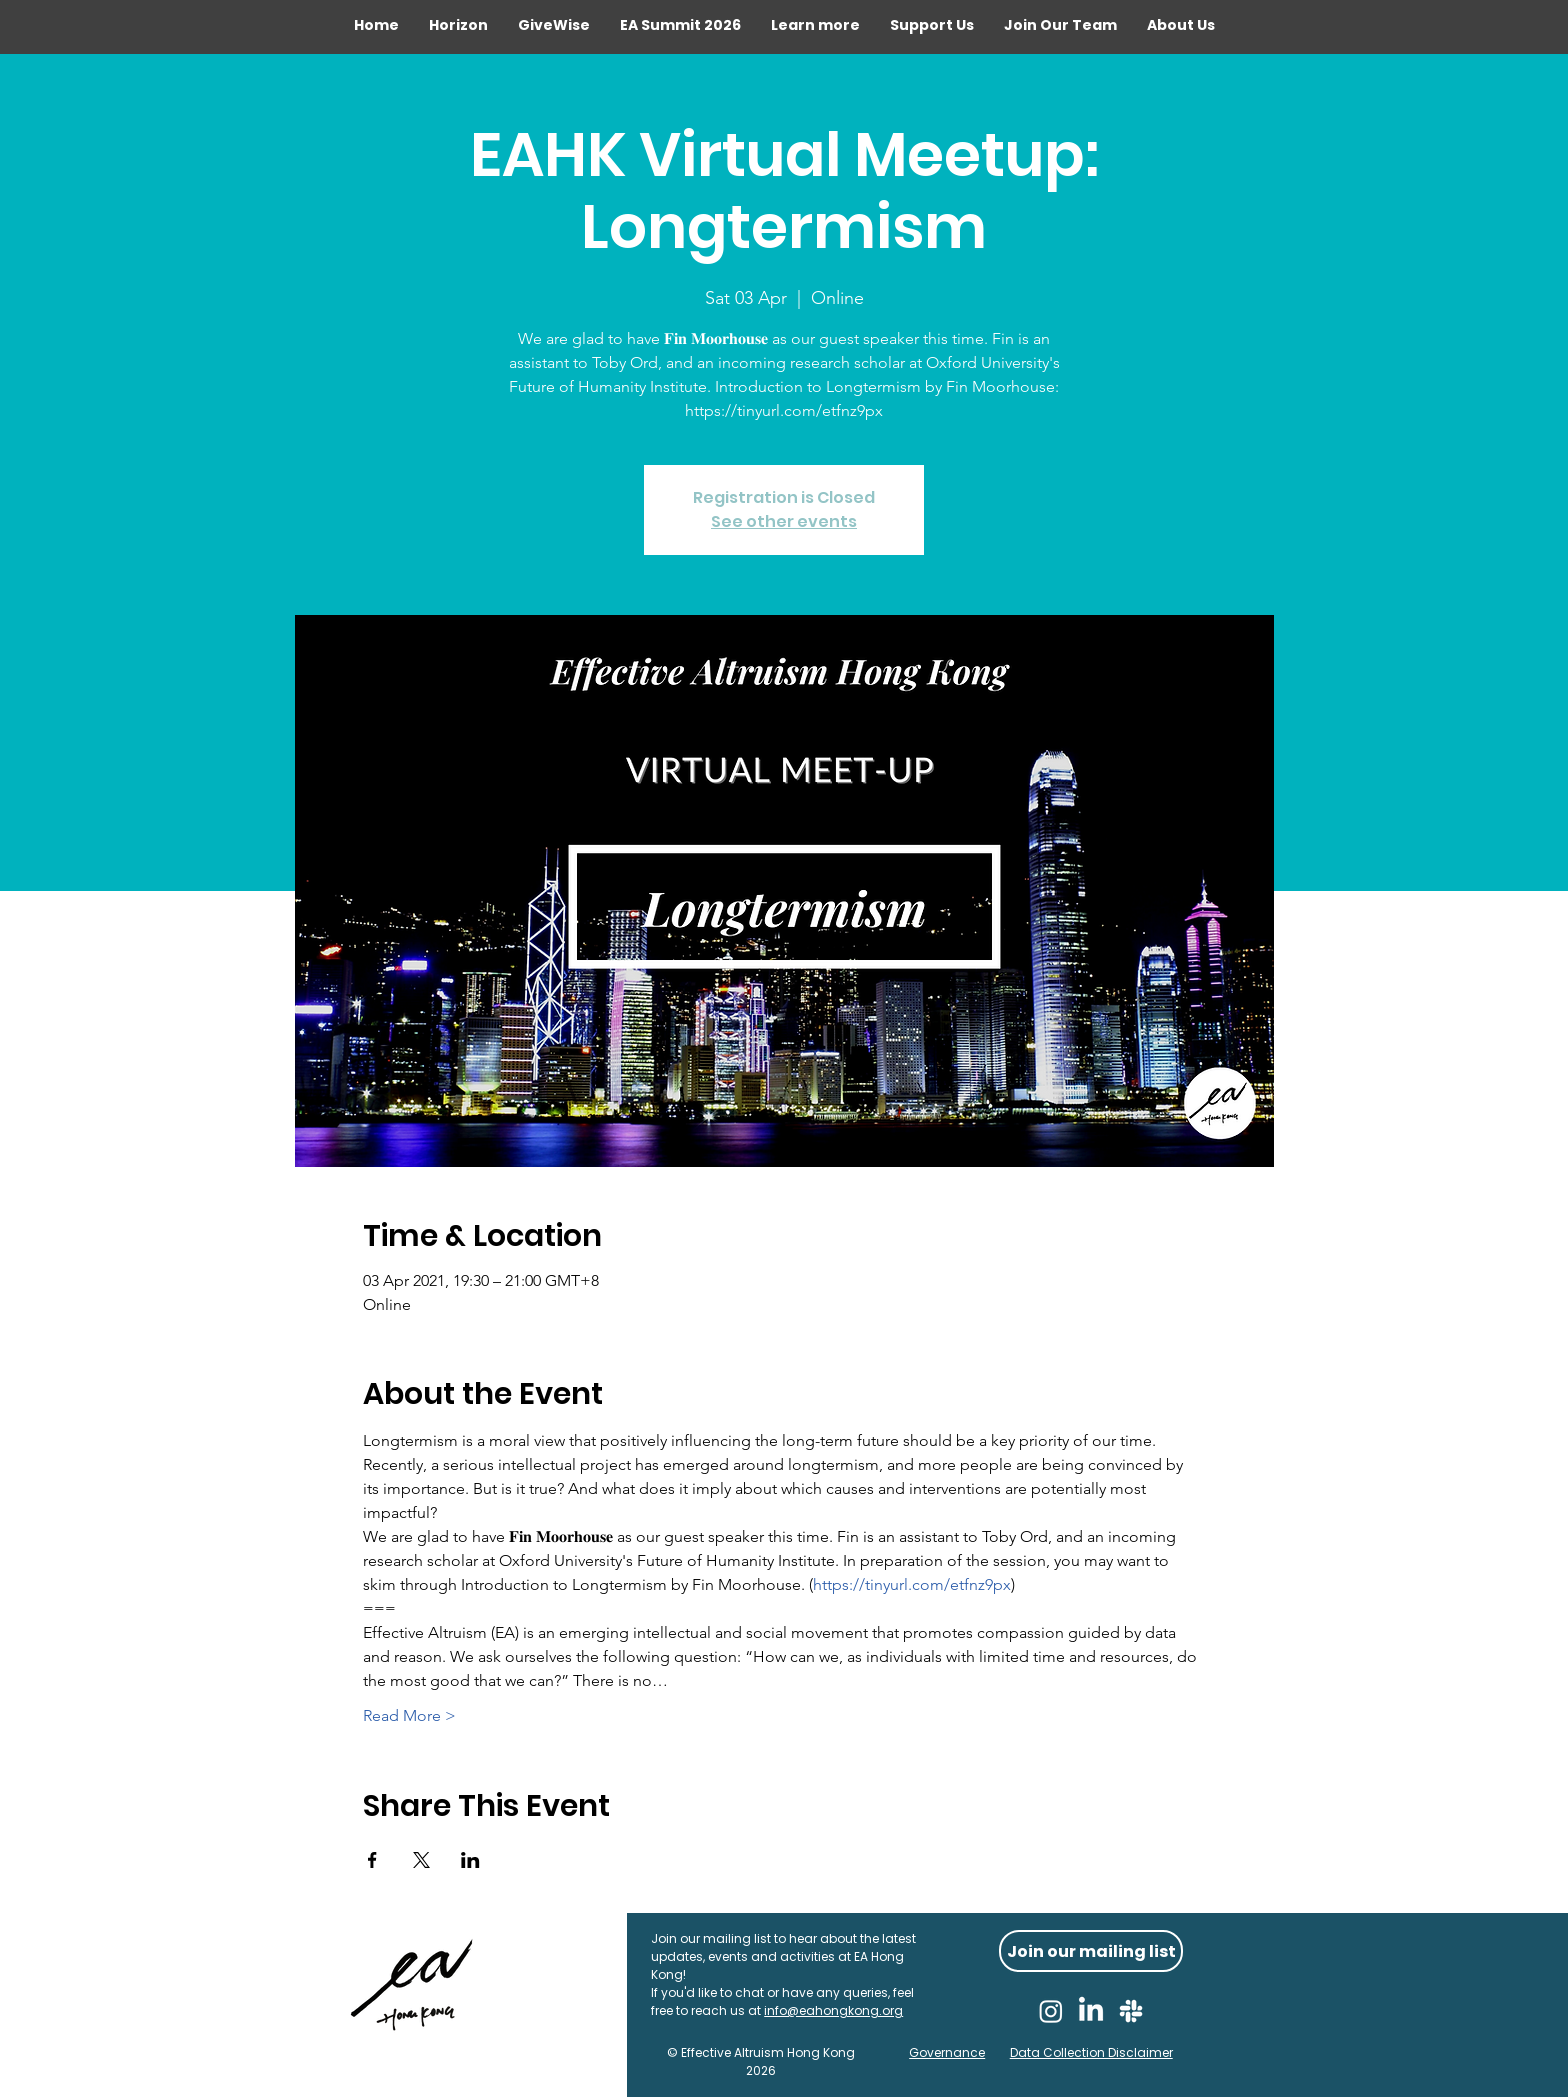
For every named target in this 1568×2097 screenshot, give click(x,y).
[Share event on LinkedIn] (470, 1860)
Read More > (409, 1715)
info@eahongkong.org (833, 2010)
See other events (784, 521)
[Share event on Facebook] (372, 1860)
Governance (947, 2052)
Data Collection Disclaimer (1091, 2052)
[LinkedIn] (1091, 2011)
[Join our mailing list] (1091, 1951)
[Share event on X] (421, 1860)
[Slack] (1131, 2011)
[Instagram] (1051, 2011)
